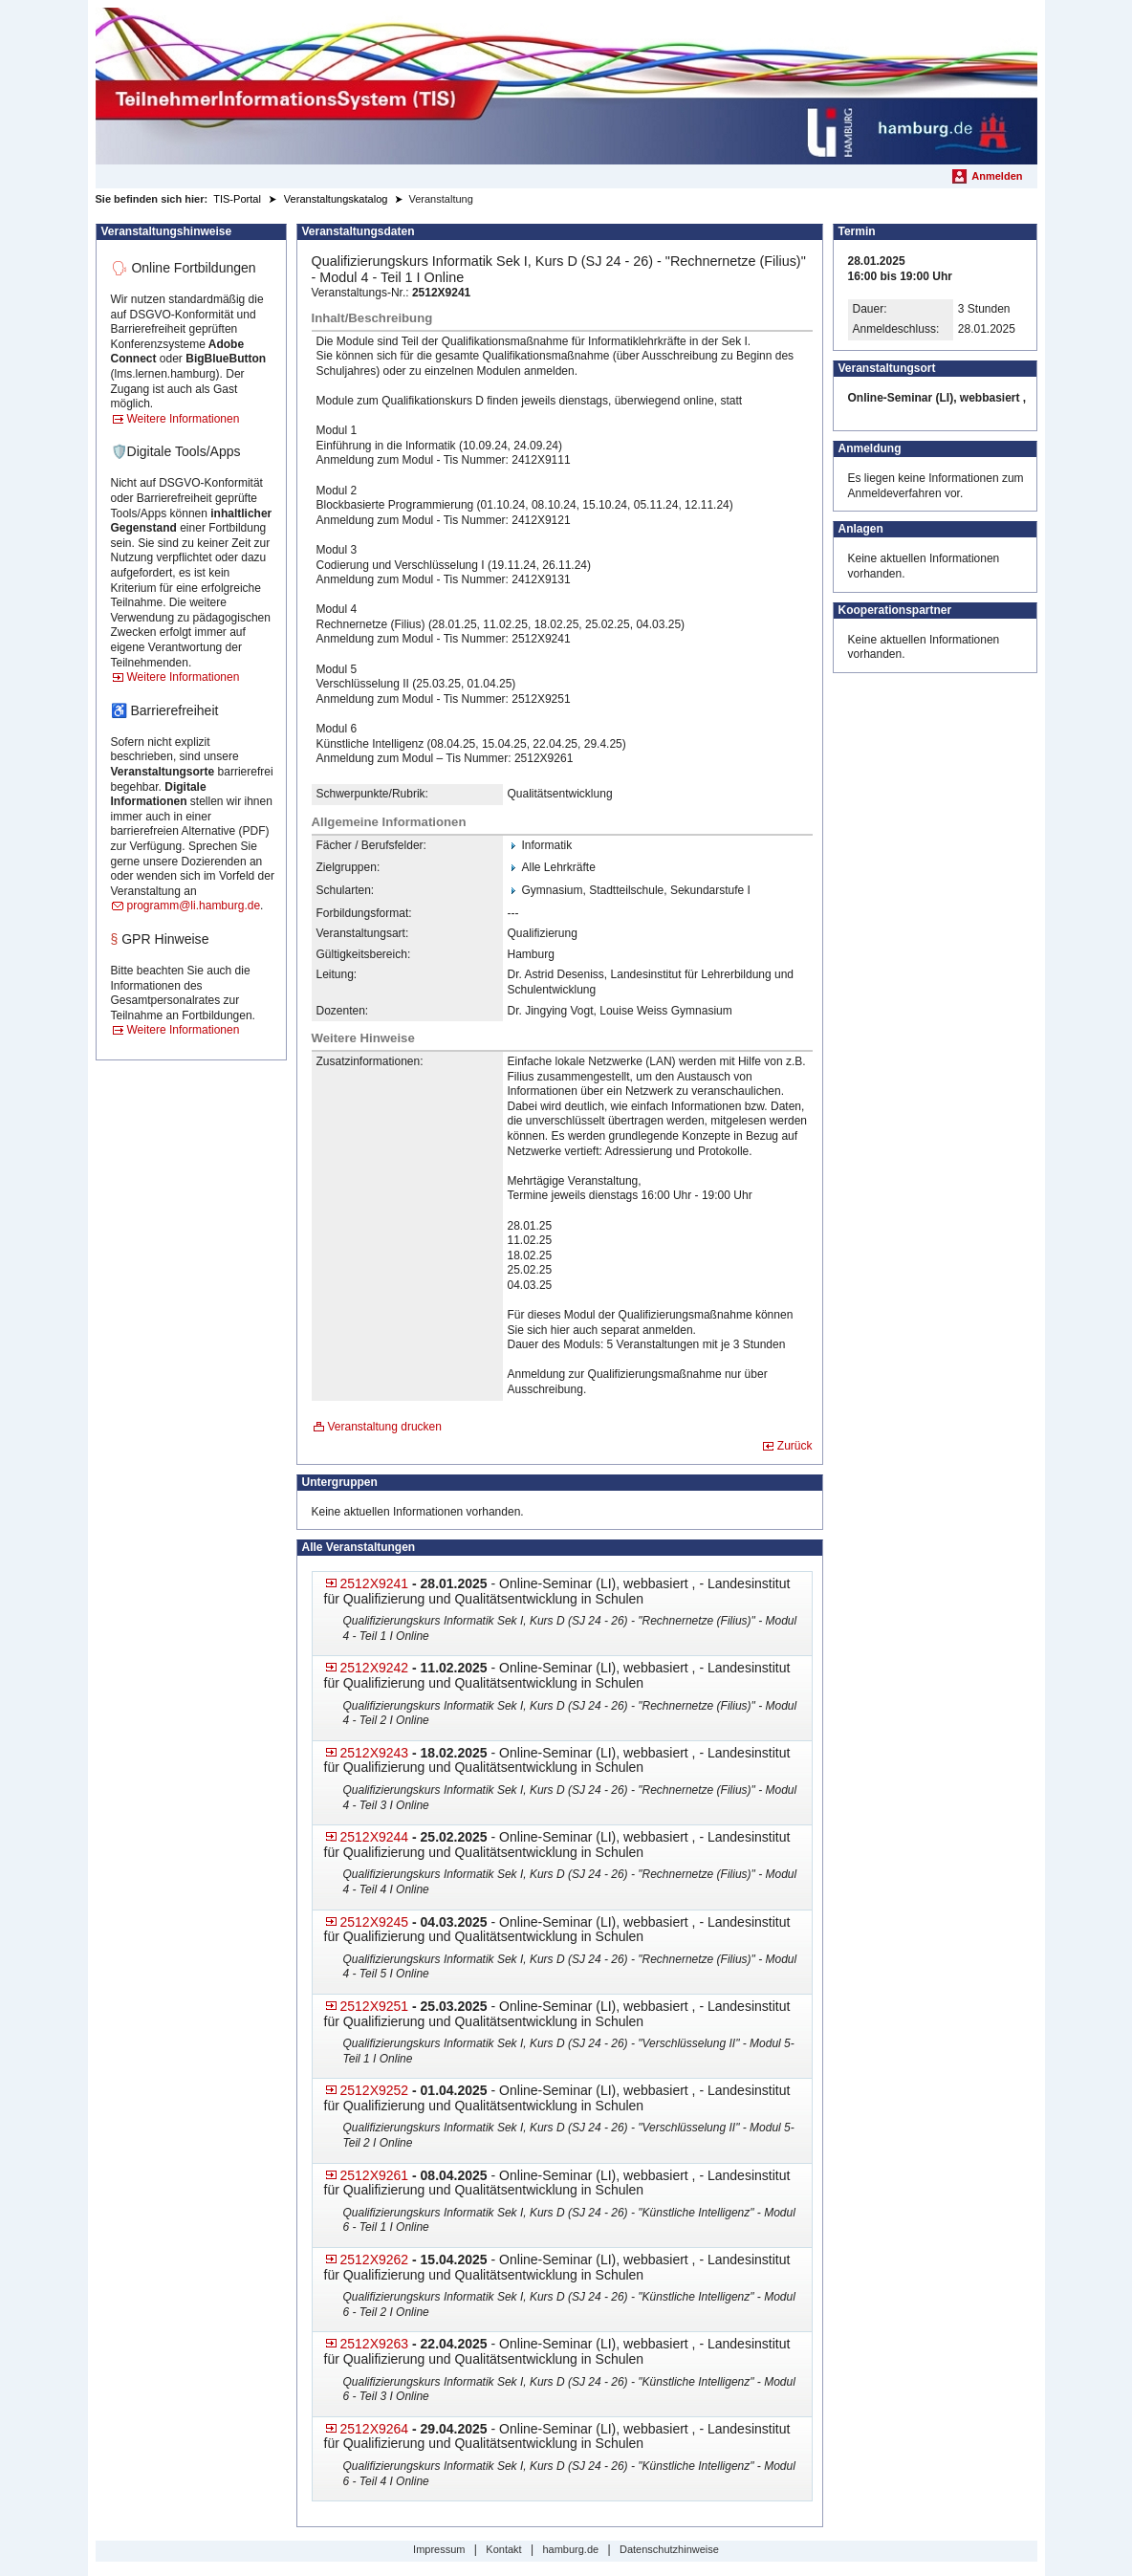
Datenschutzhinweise (669, 2549)
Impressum (439, 2549)
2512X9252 (374, 2090)
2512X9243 (374, 1752)
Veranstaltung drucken (385, 1426)
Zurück (795, 1445)
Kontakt (503, 2549)
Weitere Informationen (183, 419)
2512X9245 (374, 1922)
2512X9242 (374, 1667)
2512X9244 (374, 1837)
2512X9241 (374, 1583)
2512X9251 (374, 2006)
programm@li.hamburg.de (194, 905)
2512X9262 (374, 2259)
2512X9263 (374, 2343)
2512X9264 (374, 2428)
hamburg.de (570, 2549)
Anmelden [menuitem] (996, 176)
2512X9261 (374, 2175)
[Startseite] (566, 86)
